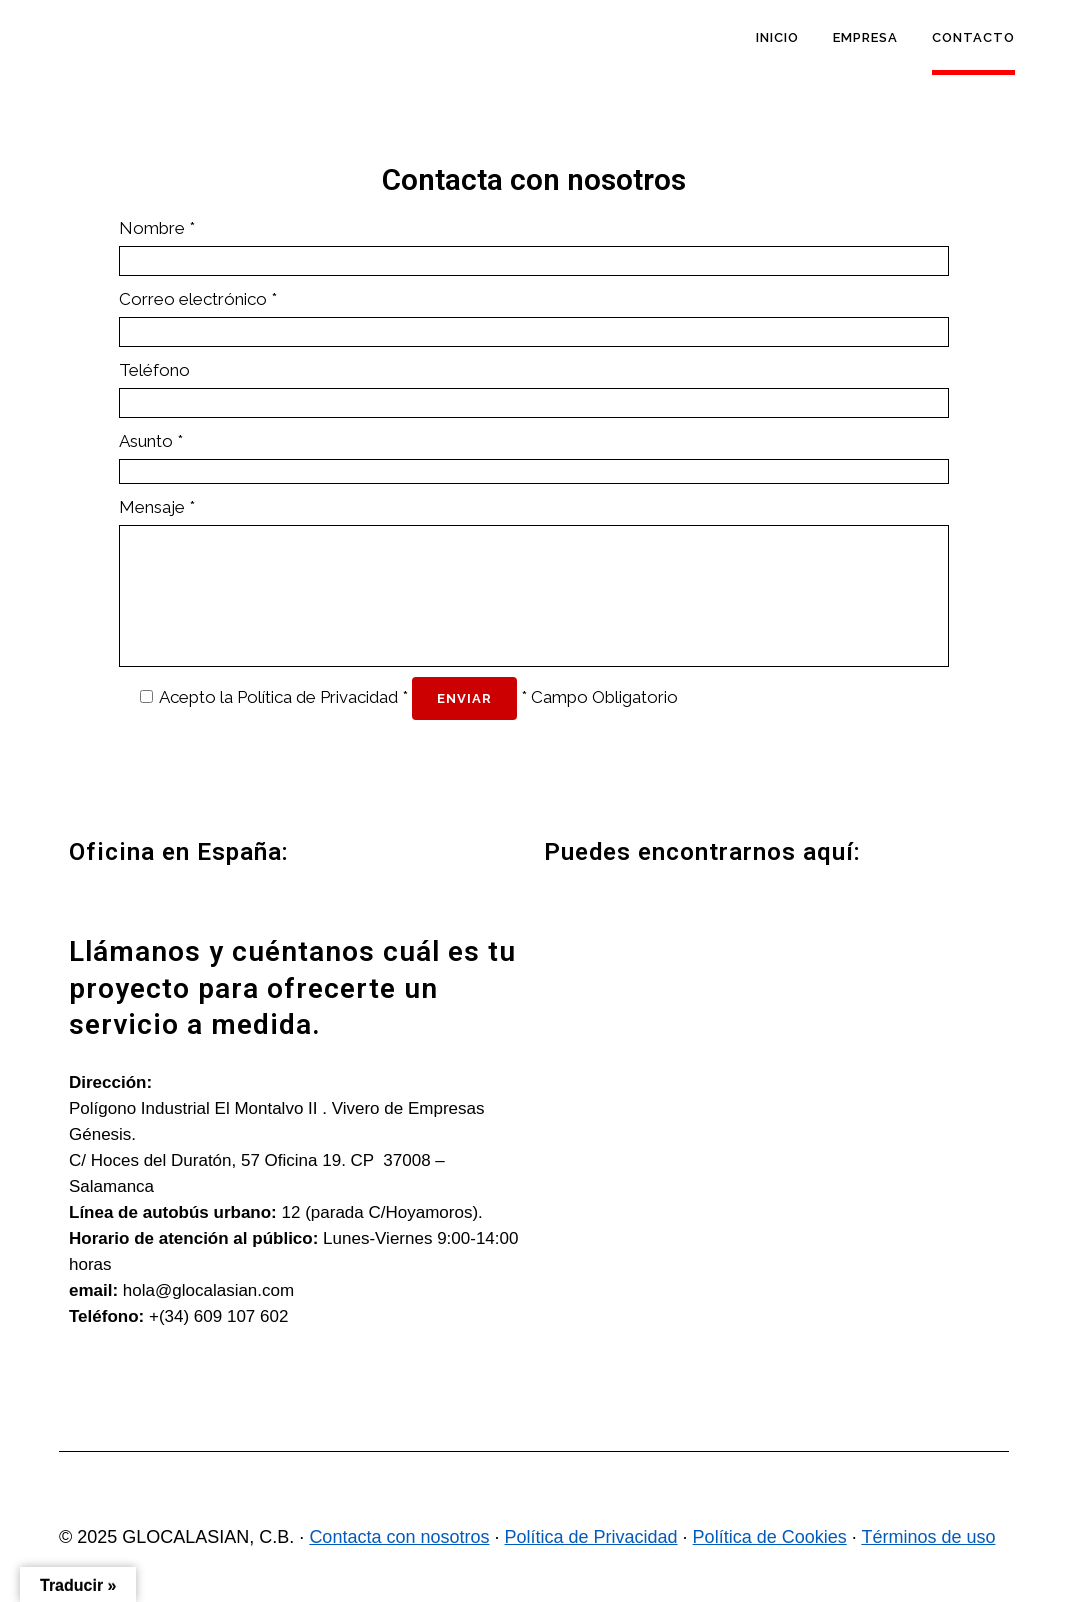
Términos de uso (928, 1537)
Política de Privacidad (317, 697)
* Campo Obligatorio (599, 697)
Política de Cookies (770, 1537)
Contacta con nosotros (399, 1537)
